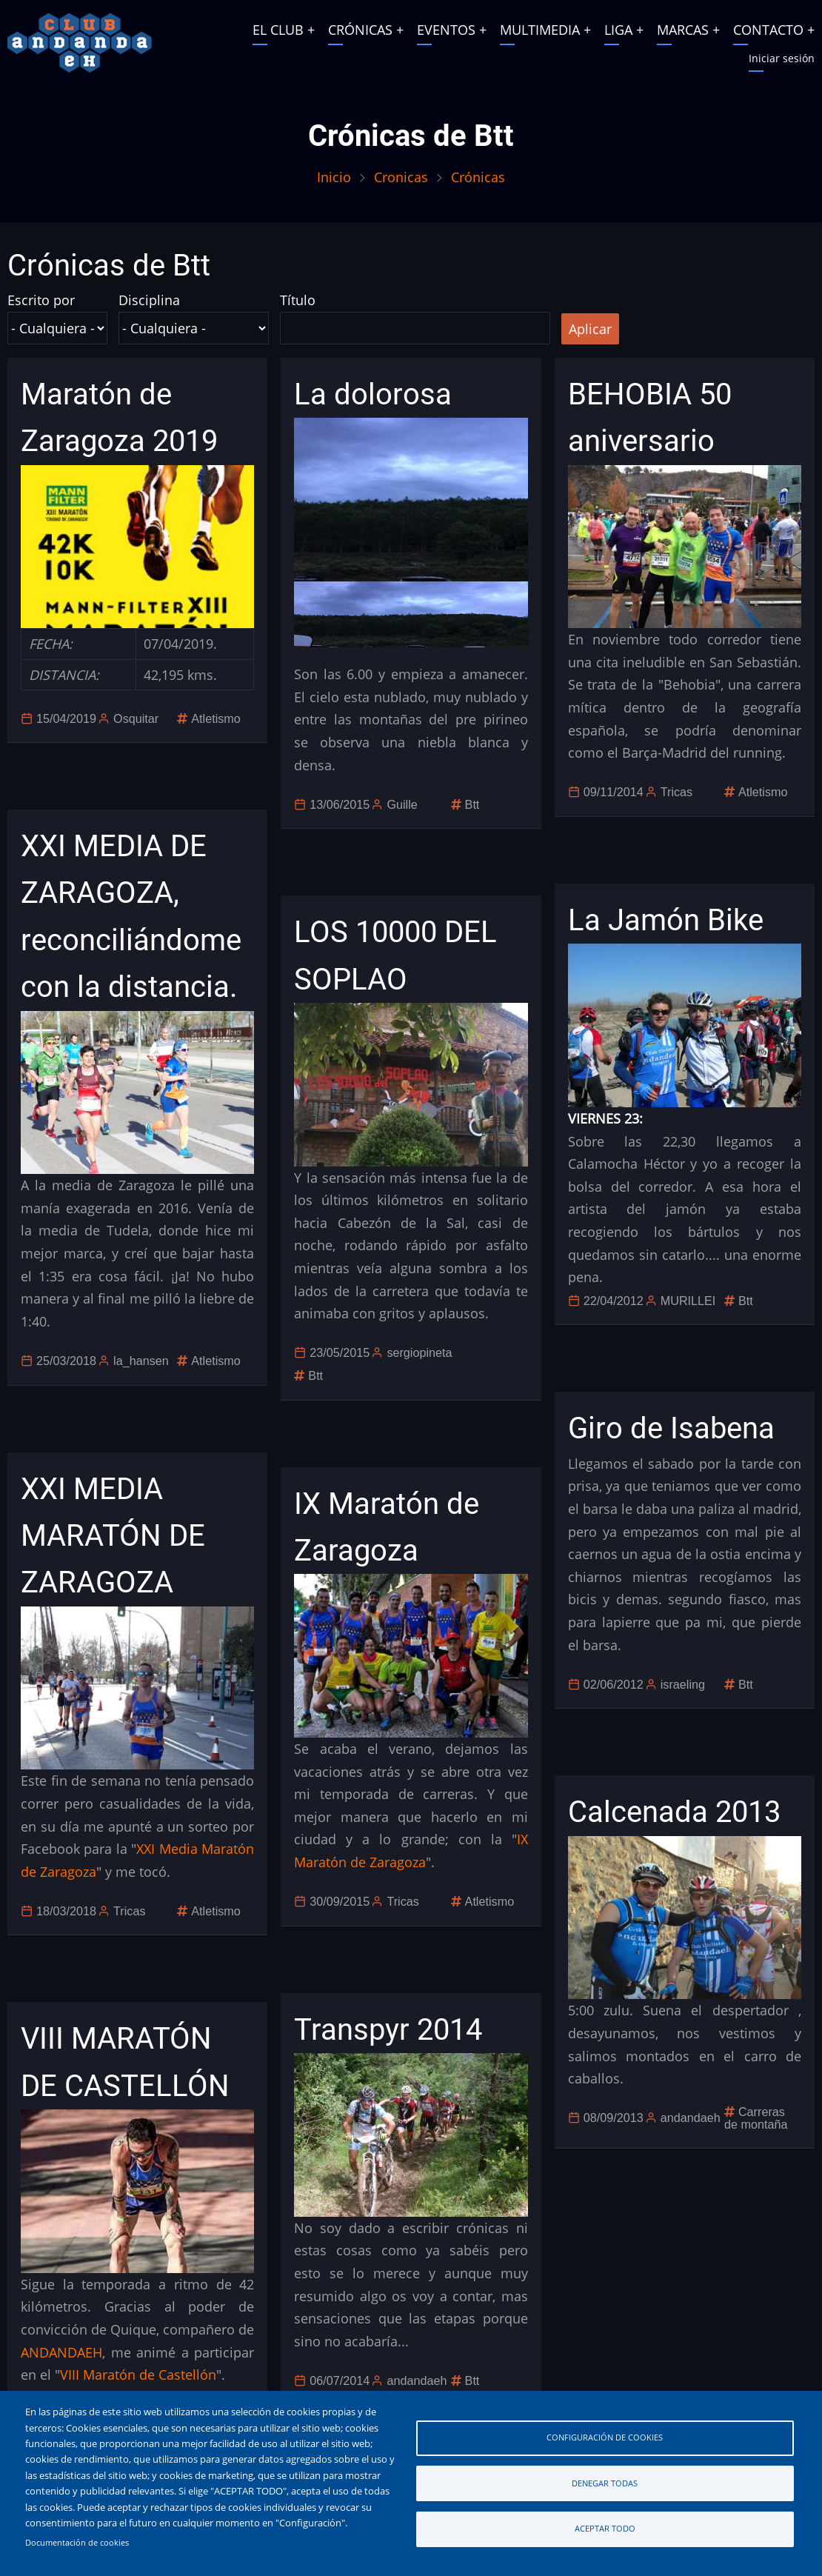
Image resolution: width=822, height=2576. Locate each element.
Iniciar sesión (782, 58)
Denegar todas (605, 2483)
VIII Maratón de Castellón (138, 2374)
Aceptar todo (605, 2528)
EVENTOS (446, 30)
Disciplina (149, 300)
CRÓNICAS (360, 30)
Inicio (334, 177)
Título (297, 300)
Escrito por (41, 300)
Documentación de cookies (77, 2542)
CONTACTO (768, 30)
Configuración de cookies (605, 2437)
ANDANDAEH (61, 2352)
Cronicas (401, 177)
